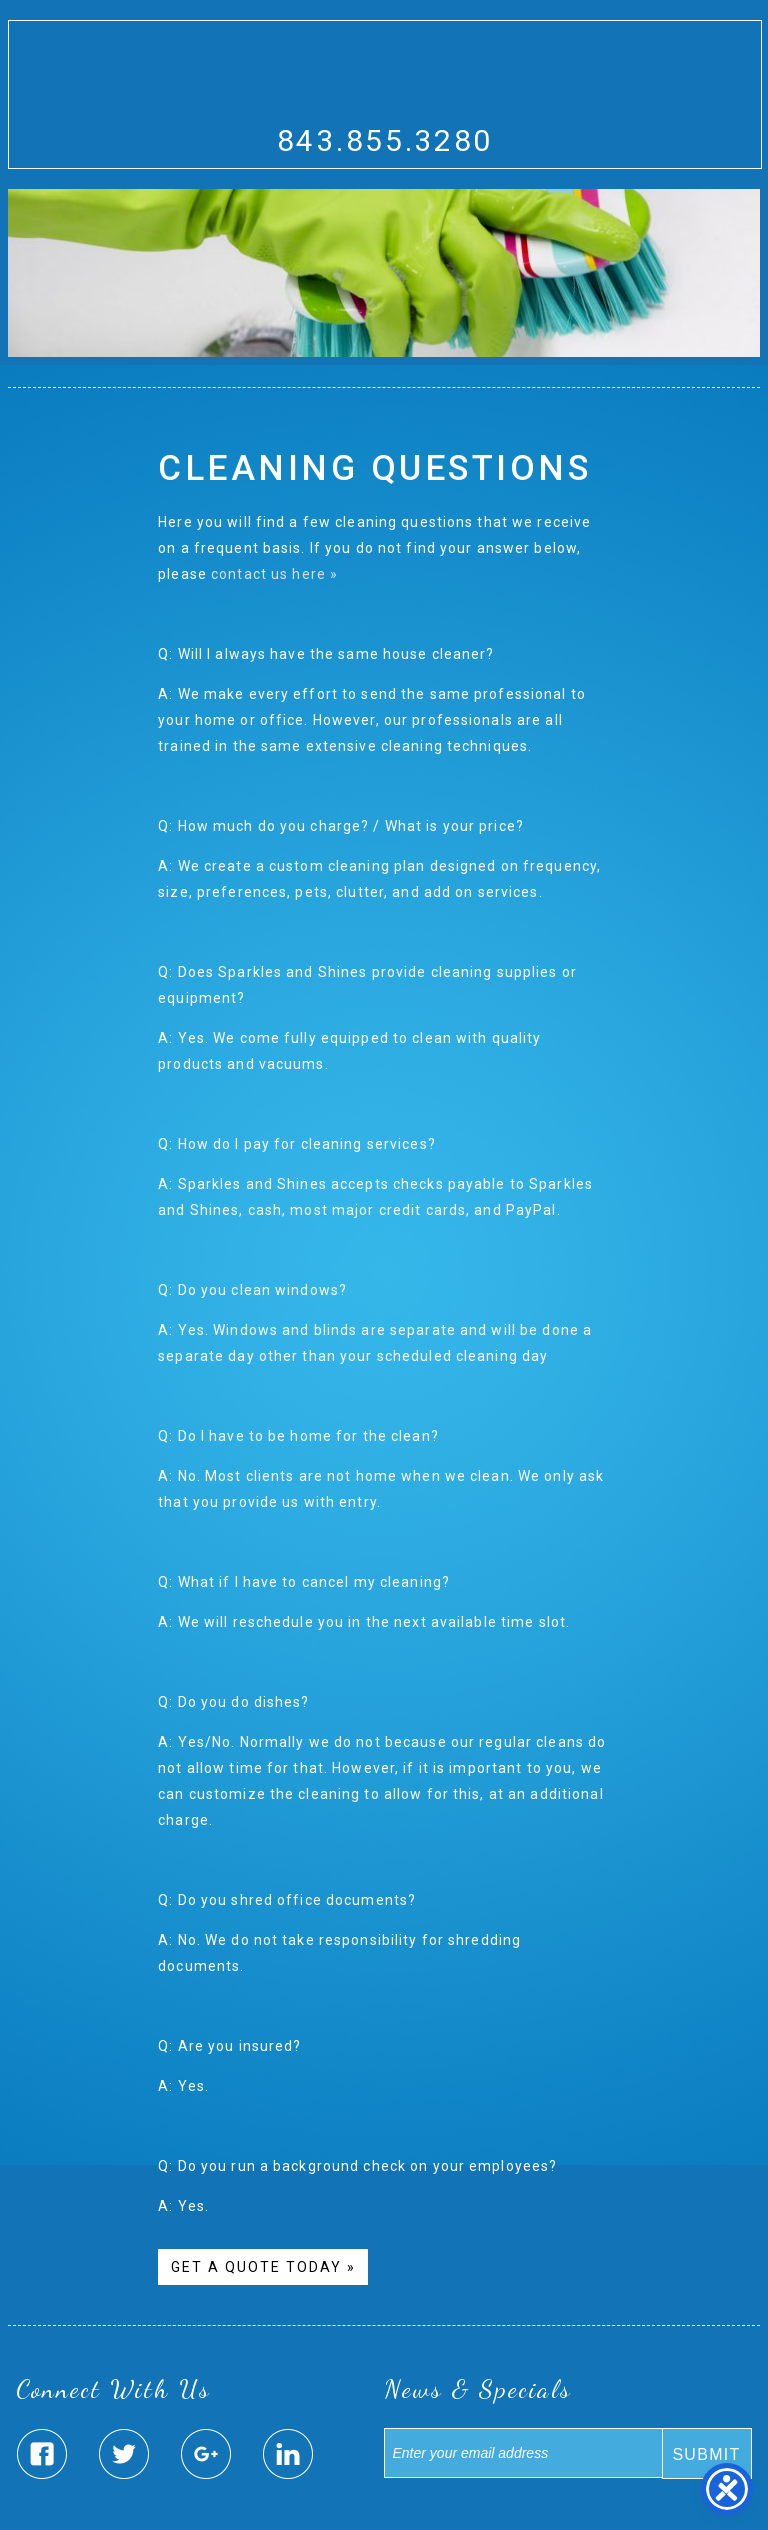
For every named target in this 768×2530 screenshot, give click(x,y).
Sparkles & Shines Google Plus (206, 2454)
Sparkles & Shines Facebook (42, 2454)
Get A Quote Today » (263, 2267)
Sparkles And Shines (385, 83)
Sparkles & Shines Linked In (288, 2454)
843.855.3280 (385, 140)
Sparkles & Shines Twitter (124, 2454)
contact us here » (274, 574)
